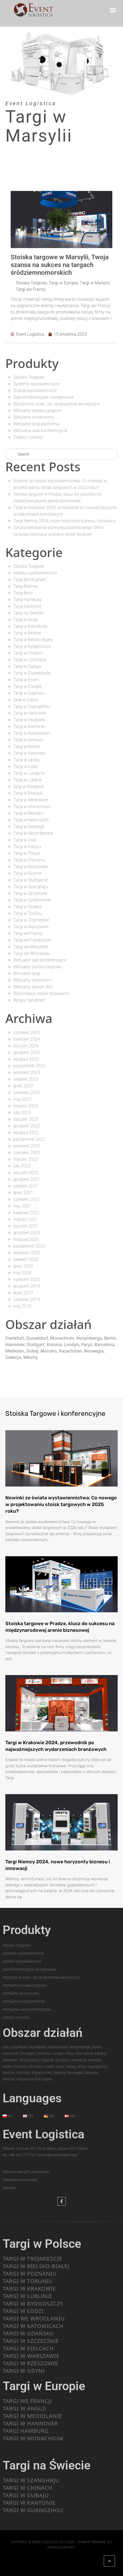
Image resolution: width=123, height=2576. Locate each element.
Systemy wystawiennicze (36, 383)
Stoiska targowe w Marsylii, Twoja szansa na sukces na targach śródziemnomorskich (60, 264)
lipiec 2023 (23, 1085)
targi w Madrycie (28, 786)
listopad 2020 (26, 1239)
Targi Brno (23, 592)
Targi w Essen (26, 679)
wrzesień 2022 (26, 1145)
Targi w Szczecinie (30, 893)
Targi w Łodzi (25, 766)
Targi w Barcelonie (30, 626)
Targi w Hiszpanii (29, 719)
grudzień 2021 (26, 1179)
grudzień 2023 (26, 1052)
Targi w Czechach (29, 659)
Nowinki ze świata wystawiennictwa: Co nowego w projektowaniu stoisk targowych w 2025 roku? (61, 1504)
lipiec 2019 (23, 1292)
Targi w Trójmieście (31, 920)
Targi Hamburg (27, 599)
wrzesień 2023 (26, 1072)
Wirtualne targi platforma (36, 423)
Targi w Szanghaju (30, 886)
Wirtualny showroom (32, 980)
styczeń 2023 (25, 1119)
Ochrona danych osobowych (26, 2172)
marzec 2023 (25, 1105)
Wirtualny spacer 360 (33, 986)
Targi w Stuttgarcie (30, 880)
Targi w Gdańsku (29, 693)
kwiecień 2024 (26, 1039)
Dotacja (9, 2188)
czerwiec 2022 (26, 1152)
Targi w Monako (28, 813)
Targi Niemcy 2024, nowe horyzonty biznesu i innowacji (64, 520)
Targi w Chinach (28, 653)
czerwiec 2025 (26, 1032)
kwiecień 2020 (26, 1279)
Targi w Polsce (26, 853)
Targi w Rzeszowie (30, 866)
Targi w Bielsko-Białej (33, 639)
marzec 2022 (25, 1159)
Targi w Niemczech (31, 819)
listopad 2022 (26, 1132)
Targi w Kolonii (26, 746)
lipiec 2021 (23, 1192)
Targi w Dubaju (27, 666)
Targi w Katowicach (31, 733)
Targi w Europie (63, 282)
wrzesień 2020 (26, 1252)
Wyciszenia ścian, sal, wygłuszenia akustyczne (56, 403)
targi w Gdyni (25, 699)
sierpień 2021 (25, 1186)
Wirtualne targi (26, 973)
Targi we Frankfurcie (32, 940)
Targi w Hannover (29, 713)
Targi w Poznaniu (29, 859)
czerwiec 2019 (26, 1299)
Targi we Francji (31, 289)
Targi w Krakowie (29, 753)
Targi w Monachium (31, 806)
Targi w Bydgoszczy (32, 646)
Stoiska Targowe (31, 282)
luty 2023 (22, 1112)
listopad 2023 (26, 1059)
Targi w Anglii (25, 619)
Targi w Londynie (29, 773)
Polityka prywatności (20, 2180)
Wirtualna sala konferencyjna (40, 430)
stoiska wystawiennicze (35, 572)
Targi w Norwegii (28, 826)
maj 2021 (22, 1206)
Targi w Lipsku (26, 759)
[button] (113, 10)
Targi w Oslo (24, 839)
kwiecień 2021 (26, 1212)
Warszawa (29, 2060)
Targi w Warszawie (30, 926)
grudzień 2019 (26, 1286)
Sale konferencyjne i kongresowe (43, 397)
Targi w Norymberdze (33, 833)
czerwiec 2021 (26, 1199)
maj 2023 (22, 1099)
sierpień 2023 (25, 1079)
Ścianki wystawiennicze (35, 390)
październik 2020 (29, 1246)
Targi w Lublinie (27, 779)
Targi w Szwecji (27, 906)
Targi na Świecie (28, 612)
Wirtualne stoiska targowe (37, 410)
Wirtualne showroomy (33, 417)
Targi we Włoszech (30, 946)
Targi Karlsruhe (27, 606)
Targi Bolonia (25, 586)
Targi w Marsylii (95, 282)
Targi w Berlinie (27, 633)
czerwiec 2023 (26, 1092)
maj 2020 (22, 1272)
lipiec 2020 (23, 1266)
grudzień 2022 (26, 1125)
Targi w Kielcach (28, 739)
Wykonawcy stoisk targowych (41, 993)
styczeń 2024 (25, 1045)
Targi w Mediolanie (30, 799)
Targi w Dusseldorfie (32, 673)
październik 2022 (29, 1139)
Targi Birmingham (29, 579)
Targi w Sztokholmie (32, 900)
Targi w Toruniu (27, 913)
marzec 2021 (25, 1219)
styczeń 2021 (25, 1226)
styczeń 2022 (25, 1172)
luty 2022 (22, 1166)
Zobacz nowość (28, 437)
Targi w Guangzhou (31, 706)
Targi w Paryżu (27, 846)
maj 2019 (22, 1306)
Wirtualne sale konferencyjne (39, 960)
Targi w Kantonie (29, 726)
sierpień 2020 (25, 1259)
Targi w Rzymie (27, 873)
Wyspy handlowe (29, 1000)
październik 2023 (29, 1065)
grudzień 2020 (26, 1232)
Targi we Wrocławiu (31, 953)
